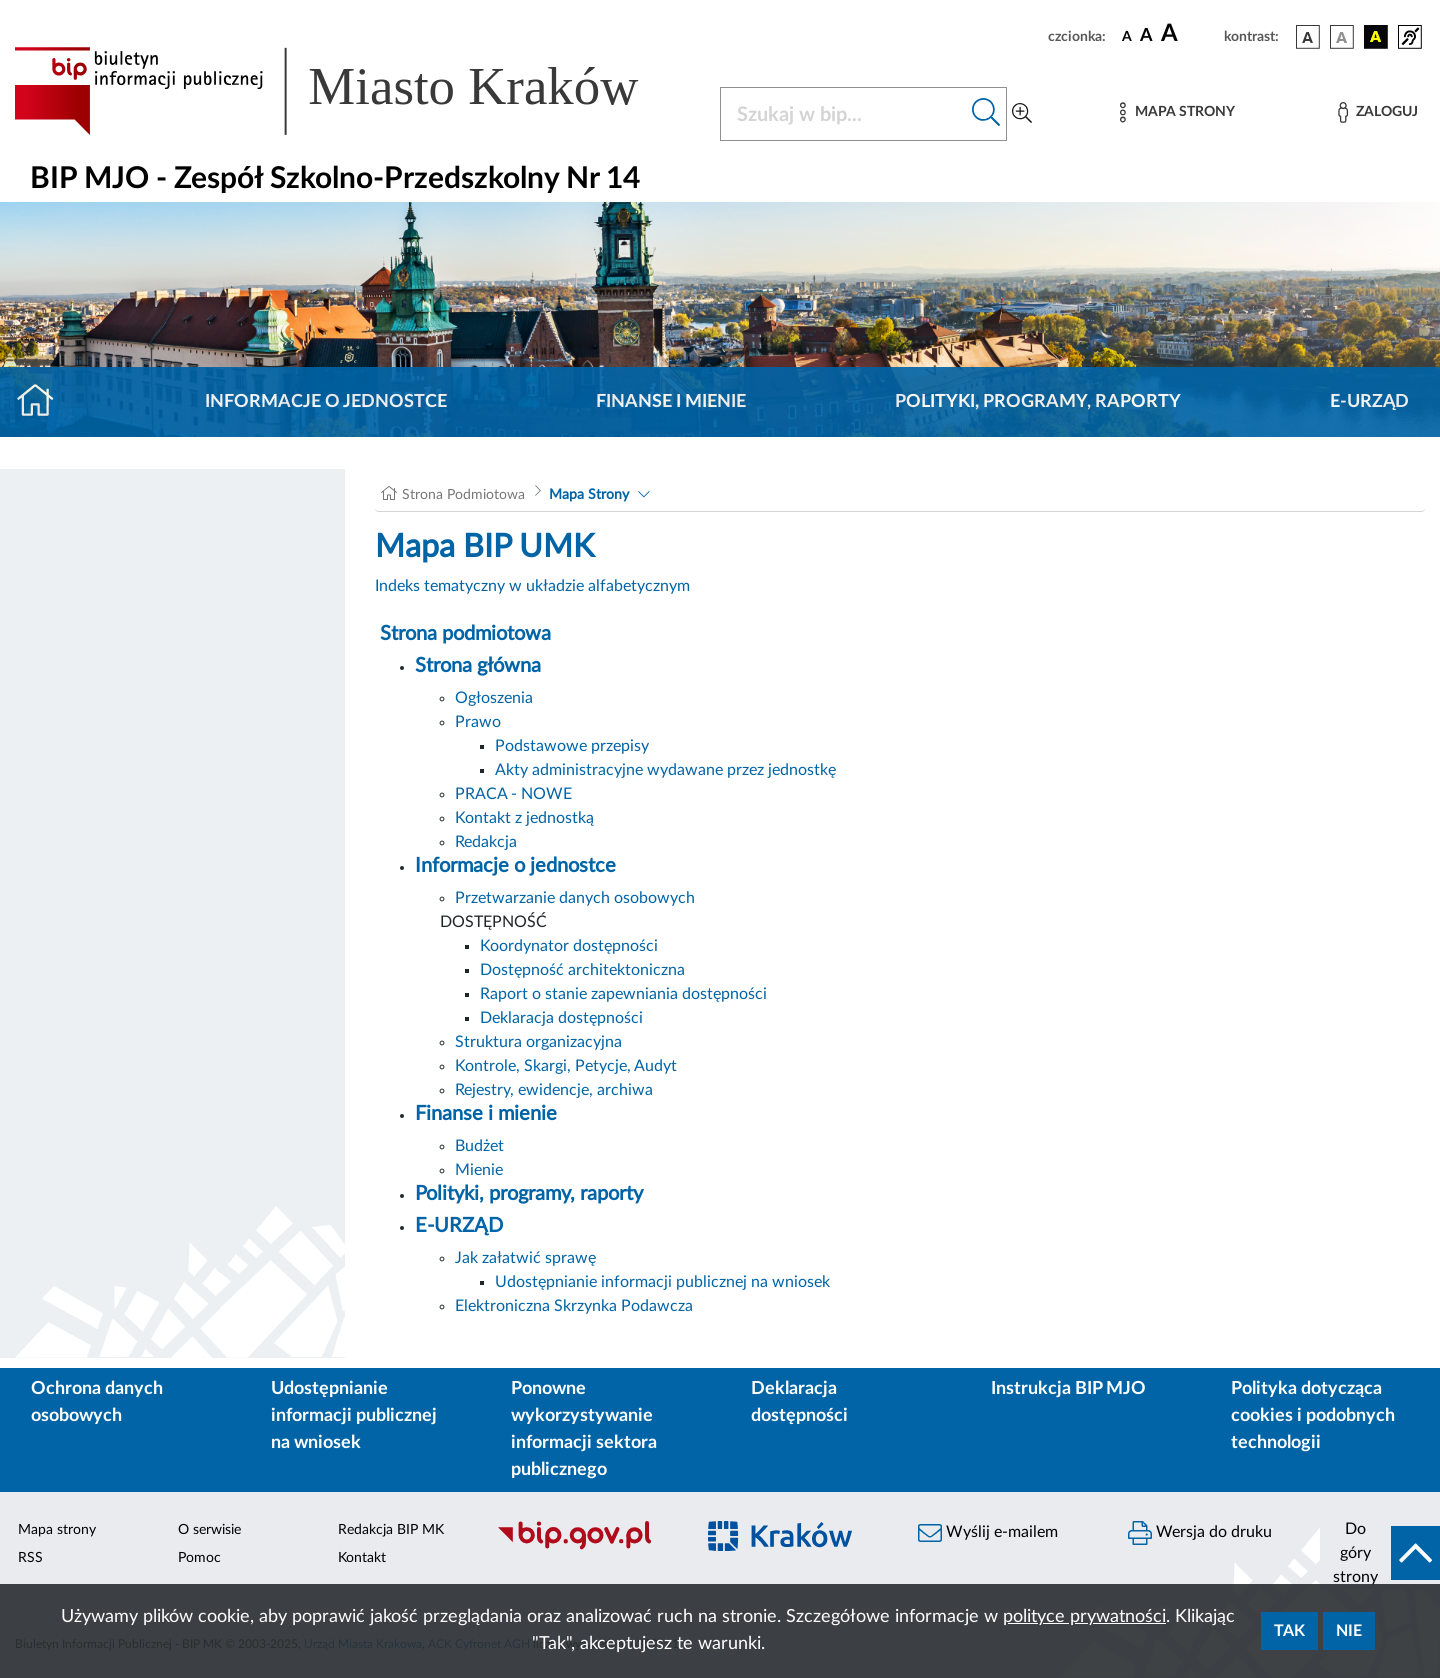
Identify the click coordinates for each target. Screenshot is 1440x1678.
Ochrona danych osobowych (97, 1402)
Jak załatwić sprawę (525, 1258)
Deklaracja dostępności (561, 1018)
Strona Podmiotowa (463, 495)
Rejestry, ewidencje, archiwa (554, 1090)
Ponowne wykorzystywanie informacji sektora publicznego (584, 1429)
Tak (1289, 1631)
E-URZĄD (1369, 402)
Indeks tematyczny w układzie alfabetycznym (532, 586)
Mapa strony (57, 1530)
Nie (1349, 1631)
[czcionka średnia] (1146, 36)
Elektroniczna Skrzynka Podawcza (574, 1306)
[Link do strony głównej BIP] (355, 91)
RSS (30, 1558)
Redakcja (486, 842)
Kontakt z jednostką (524, 818)
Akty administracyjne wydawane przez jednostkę (665, 770)
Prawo (478, 722)
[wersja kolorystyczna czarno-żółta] (1376, 37)
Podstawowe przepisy (572, 746)
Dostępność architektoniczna (582, 970)
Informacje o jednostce (326, 402)
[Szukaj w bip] (986, 114)
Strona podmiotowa (465, 634)
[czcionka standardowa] (1127, 36)
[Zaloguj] (1378, 112)
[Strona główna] (43, 402)
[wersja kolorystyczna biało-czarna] (1342, 37)
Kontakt (362, 1558)
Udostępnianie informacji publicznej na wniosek (662, 1282)
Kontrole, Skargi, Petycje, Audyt (566, 1066)
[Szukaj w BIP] (843, 114)
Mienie (479, 1170)
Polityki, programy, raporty (1038, 402)
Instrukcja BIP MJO (1068, 1389)
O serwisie (209, 1530)
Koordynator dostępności (569, 946)
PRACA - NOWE (513, 794)
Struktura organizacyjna (538, 1042)
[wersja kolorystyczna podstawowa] (1308, 37)
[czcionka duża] (1189, 34)
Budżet (479, 1146)
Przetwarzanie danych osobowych (575, 898)
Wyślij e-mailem (988, 1533)
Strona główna (478, 666)
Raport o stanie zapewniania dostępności (623, 994)
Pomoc (199, 1558)
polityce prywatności (1084, 1617)
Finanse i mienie (671, 402)
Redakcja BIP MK (391, 1530)
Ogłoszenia (494, 698)
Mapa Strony (589, 495)
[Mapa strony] (1177, 112)
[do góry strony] (1380, 1553)
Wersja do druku (1200, 1533)
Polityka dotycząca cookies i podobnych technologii (1313, 1416)
